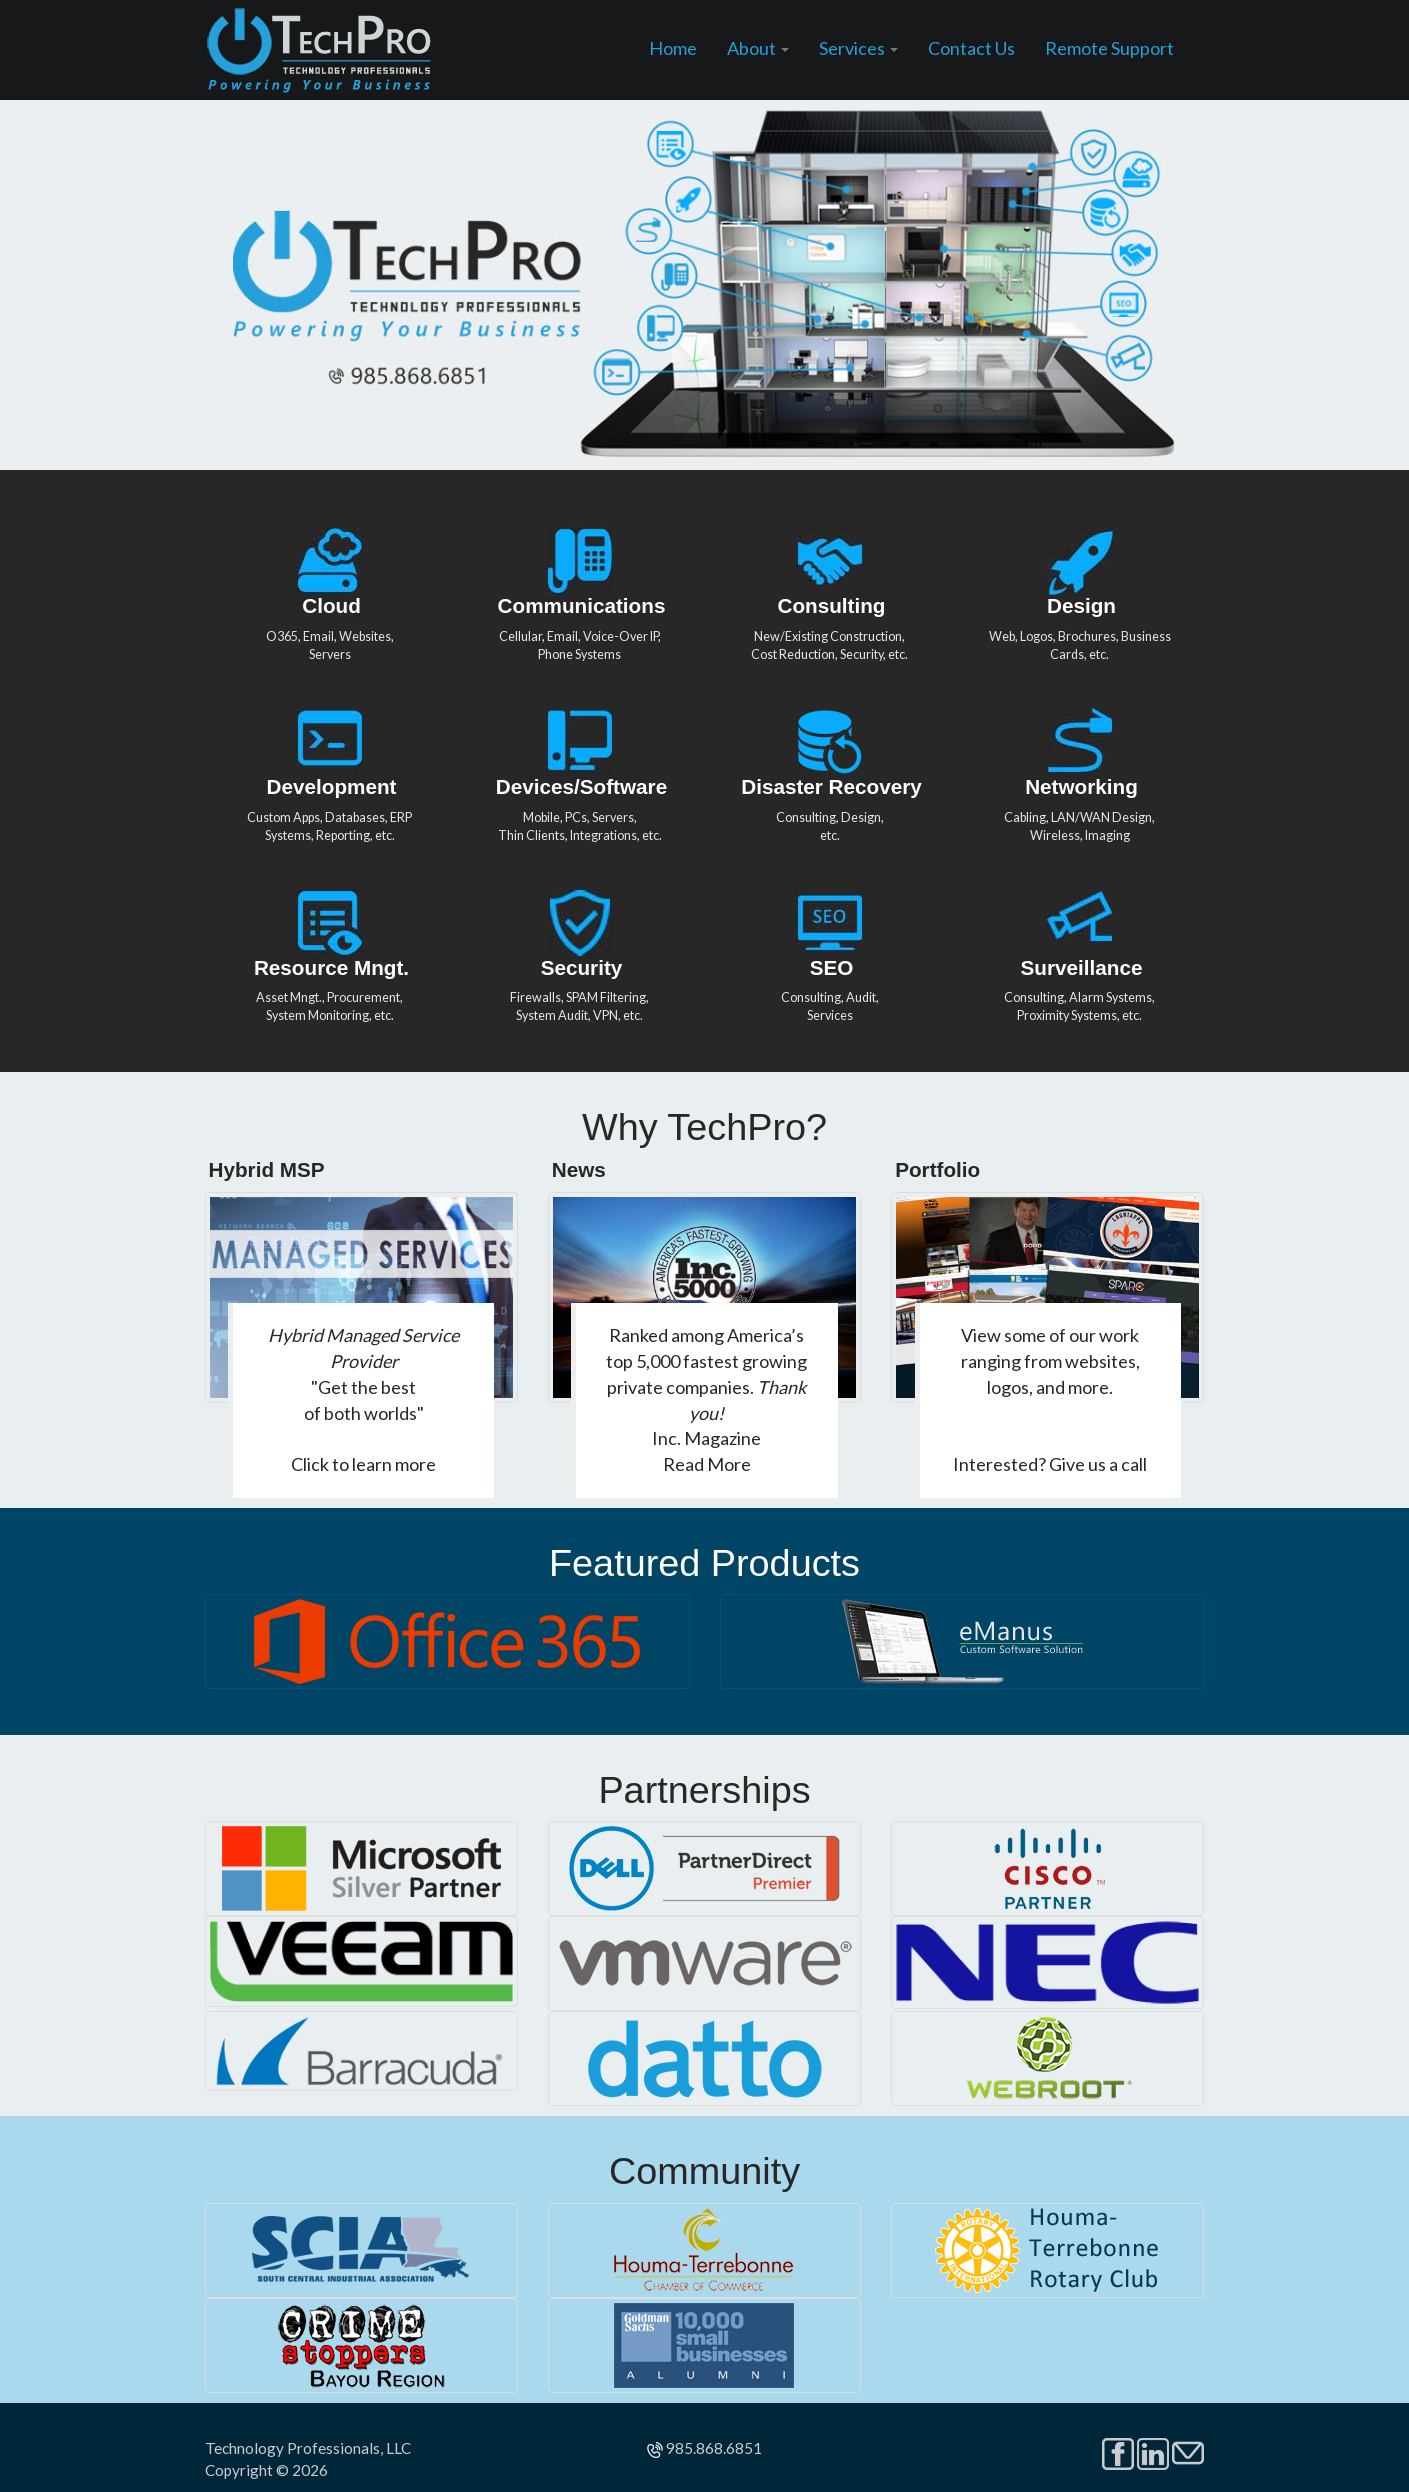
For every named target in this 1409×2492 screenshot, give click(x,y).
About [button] (758, 48)
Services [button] (858, 48)
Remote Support (1109, 48)
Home (673, 48)
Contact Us (971, 48)
